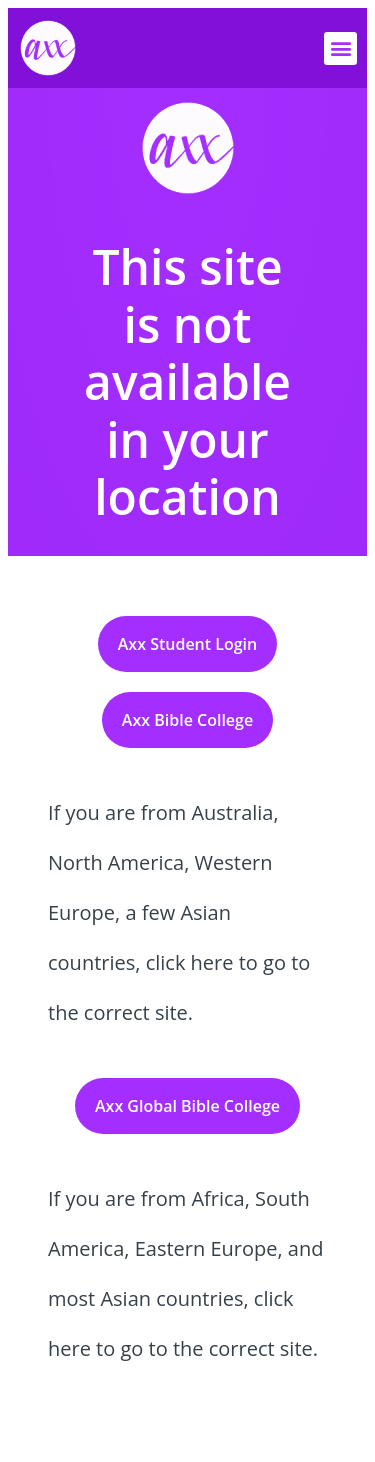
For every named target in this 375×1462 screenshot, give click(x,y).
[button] (340, 48)
